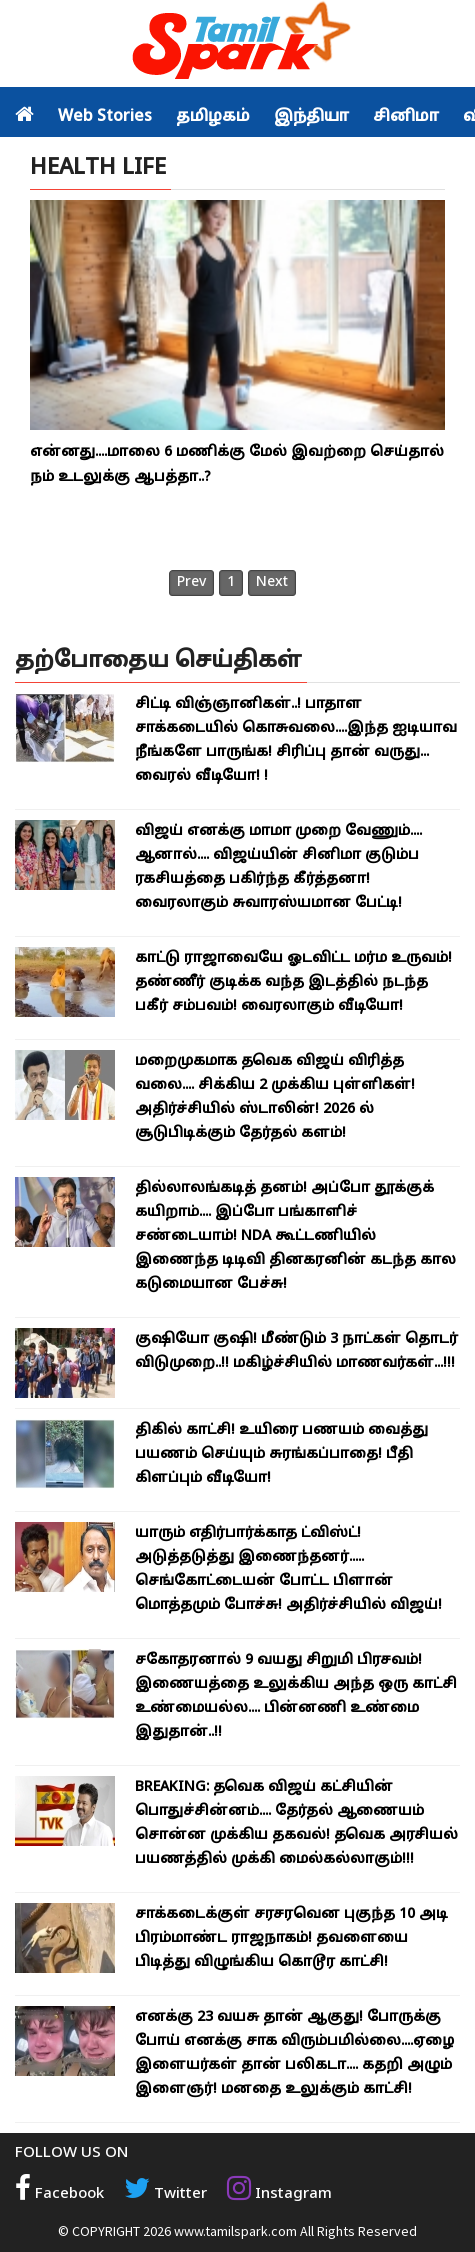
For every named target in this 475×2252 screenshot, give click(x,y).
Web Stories (105, 117)
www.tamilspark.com (235, 2231)
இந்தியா (311, 117)
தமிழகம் (213, 117)
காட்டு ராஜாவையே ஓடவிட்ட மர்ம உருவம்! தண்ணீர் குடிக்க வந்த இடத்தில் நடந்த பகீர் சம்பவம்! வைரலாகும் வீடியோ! (293, 982)
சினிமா (406, 117)
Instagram (279, 2194)
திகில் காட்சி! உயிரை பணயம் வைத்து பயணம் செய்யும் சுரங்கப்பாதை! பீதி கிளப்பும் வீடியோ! (281, 1454)
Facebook (59, 2194)
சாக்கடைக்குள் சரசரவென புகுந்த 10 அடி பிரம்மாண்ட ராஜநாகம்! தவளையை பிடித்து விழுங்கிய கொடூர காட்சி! (291, 1938)
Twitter (165, 2194)
